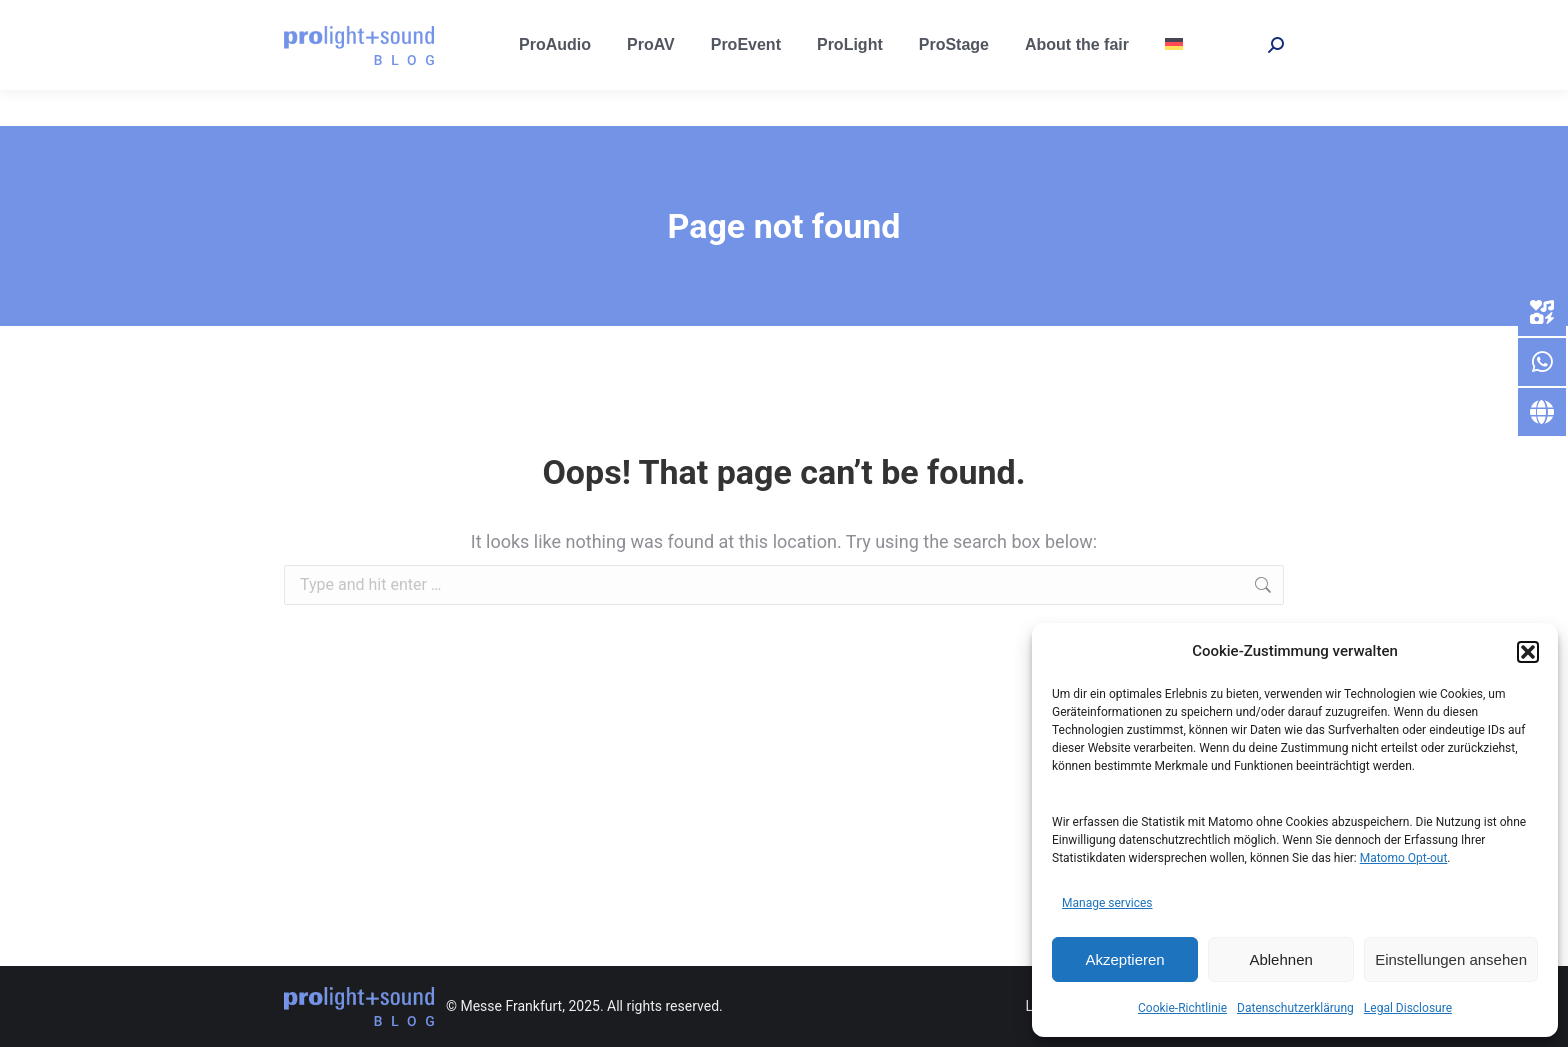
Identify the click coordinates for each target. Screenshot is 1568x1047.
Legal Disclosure (1408, 1008)
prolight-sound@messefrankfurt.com (401, 18)
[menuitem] (1174, 81)
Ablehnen (1280, 959)
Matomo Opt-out (1404, 858)
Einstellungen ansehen (1451, 959)
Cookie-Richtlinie (1182, 1008)
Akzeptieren (1124, 959)
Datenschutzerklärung (1295, 1008)
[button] (1528, 652)
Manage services (1107, 903)
